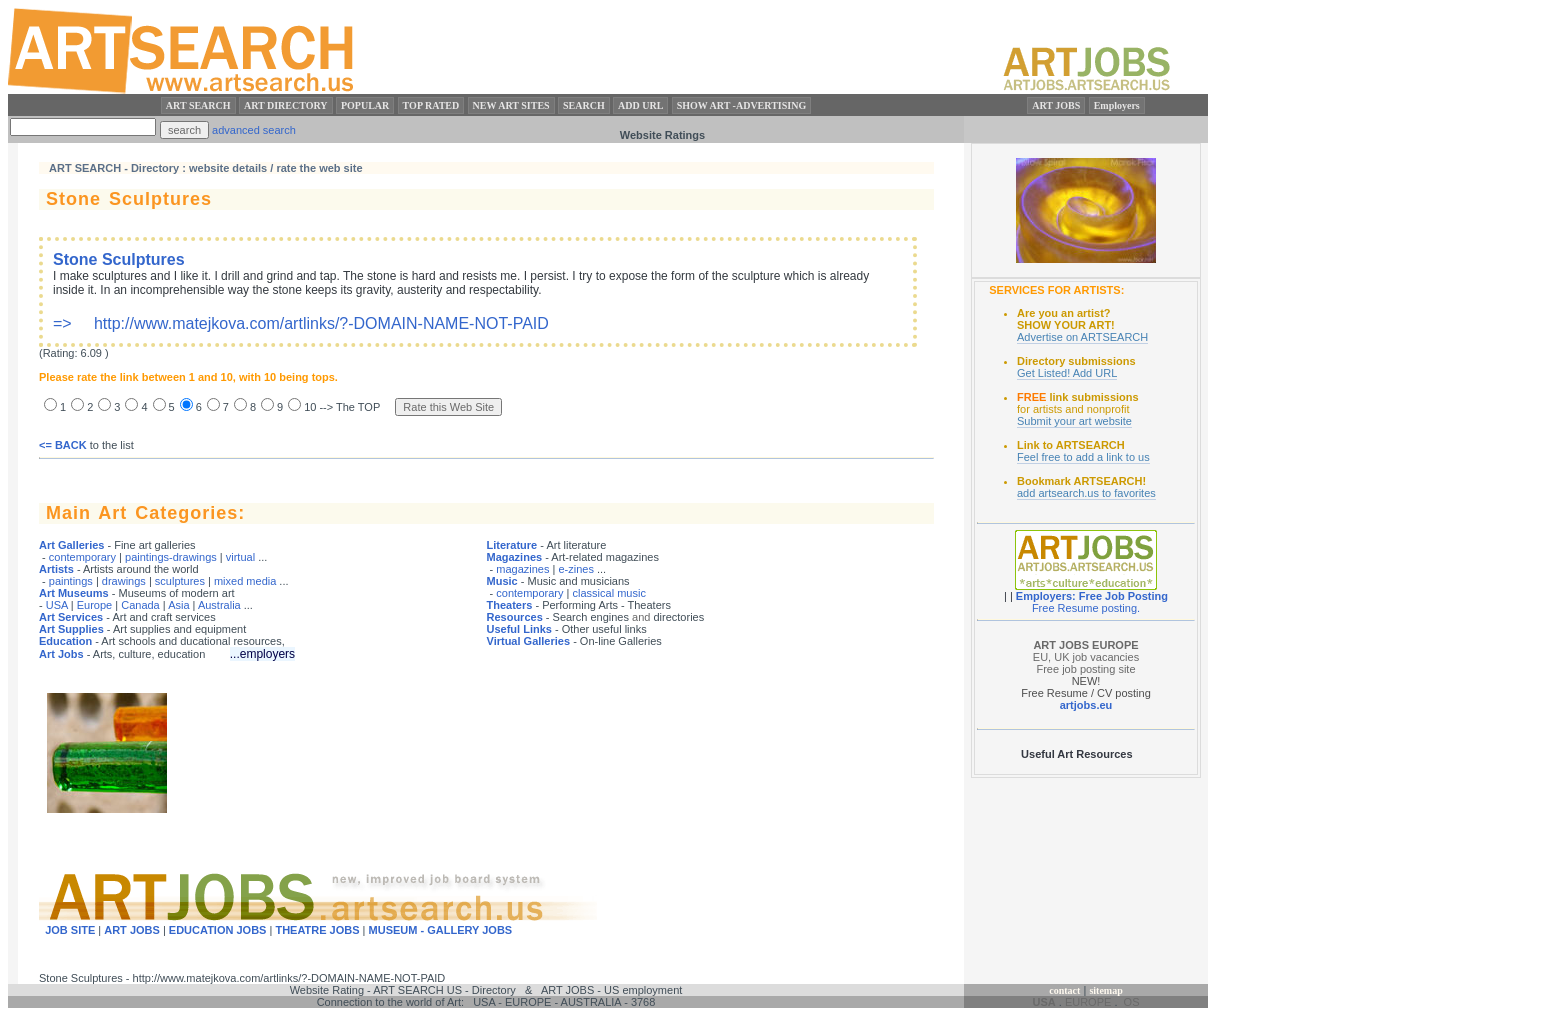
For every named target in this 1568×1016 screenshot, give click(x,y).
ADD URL (640, 105)
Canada (140, 605)
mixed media (245, 581)
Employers (1117, 105)
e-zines (575, 569)
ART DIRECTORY (286, 105)
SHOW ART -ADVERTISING (742, 105)
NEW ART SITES (511, 105)
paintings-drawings (171, 557)
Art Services (71, 617)
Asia (178, 605)
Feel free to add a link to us (1083, 457)
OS (1132, 1002)
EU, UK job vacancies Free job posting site (1086, 657)
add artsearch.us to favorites (1086, 493)
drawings (124, 581)
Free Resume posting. (1086, 608)
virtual (240, 557)
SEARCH (584, 105)
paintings (71, 581)
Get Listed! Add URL (1067, 373)
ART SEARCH (198, 105)
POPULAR (365, 105)
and (641, 617)
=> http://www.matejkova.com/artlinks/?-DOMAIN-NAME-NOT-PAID (461, 291)
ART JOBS (1056, 105)
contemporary (82, 557)
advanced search (254, 130)
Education (65, 641)
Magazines (515, 557)
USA (57, 605)
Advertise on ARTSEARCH (1082, 337)
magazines (522, 569)
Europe (94, 605)
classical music (609, 593)
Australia (219, 605)
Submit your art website (1074, 421)
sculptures (180, 581)
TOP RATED (431, 105)
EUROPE (1088, 1002)
